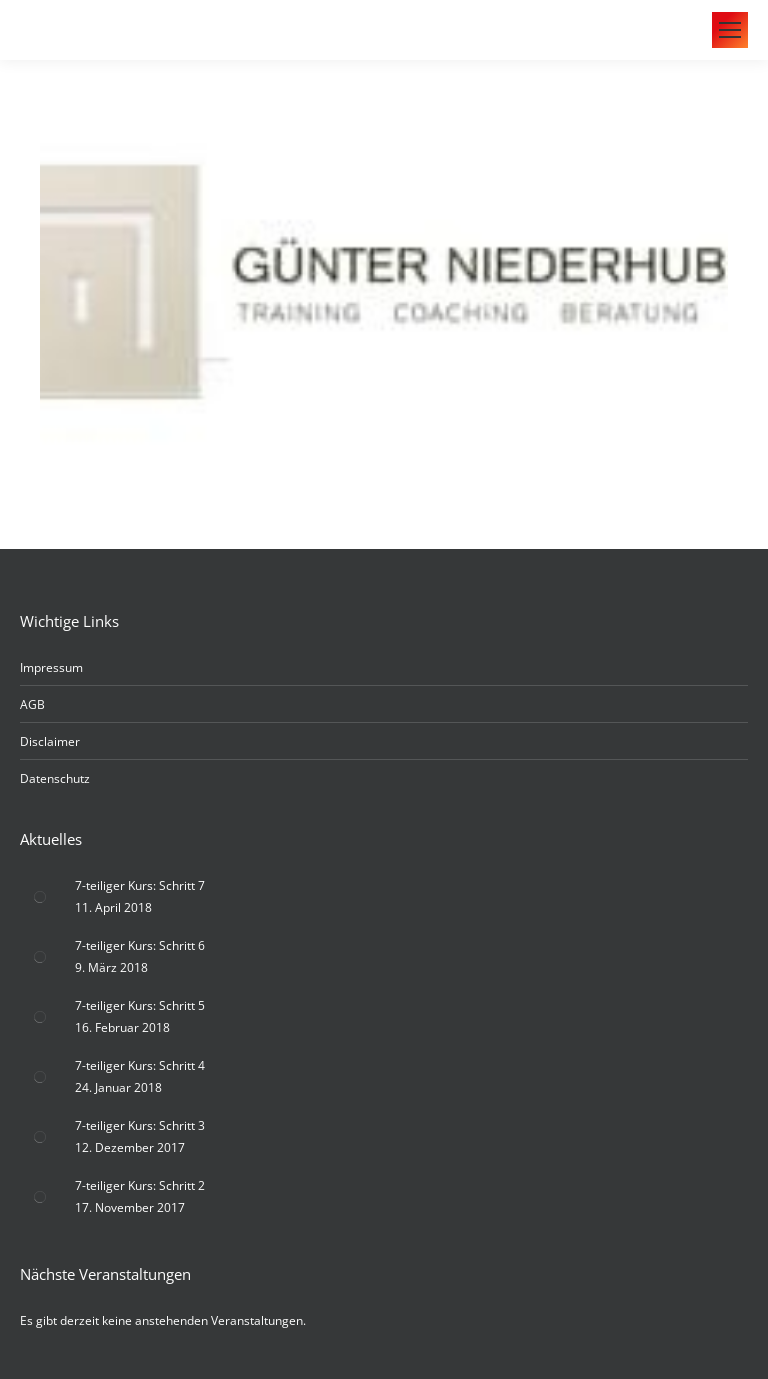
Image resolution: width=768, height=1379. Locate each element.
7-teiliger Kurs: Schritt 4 (140, 1065)
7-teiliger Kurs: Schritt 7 (140, 885)
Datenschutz (55, 778)
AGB (32, 704)
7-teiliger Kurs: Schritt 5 (140, 1005)
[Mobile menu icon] (730, 30)
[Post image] (40, 897)
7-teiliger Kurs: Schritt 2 (140, 1185)
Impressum (51, 667)
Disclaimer (50, 741)
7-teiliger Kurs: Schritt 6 (140, 945)
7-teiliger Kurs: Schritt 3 (140, 1125)
